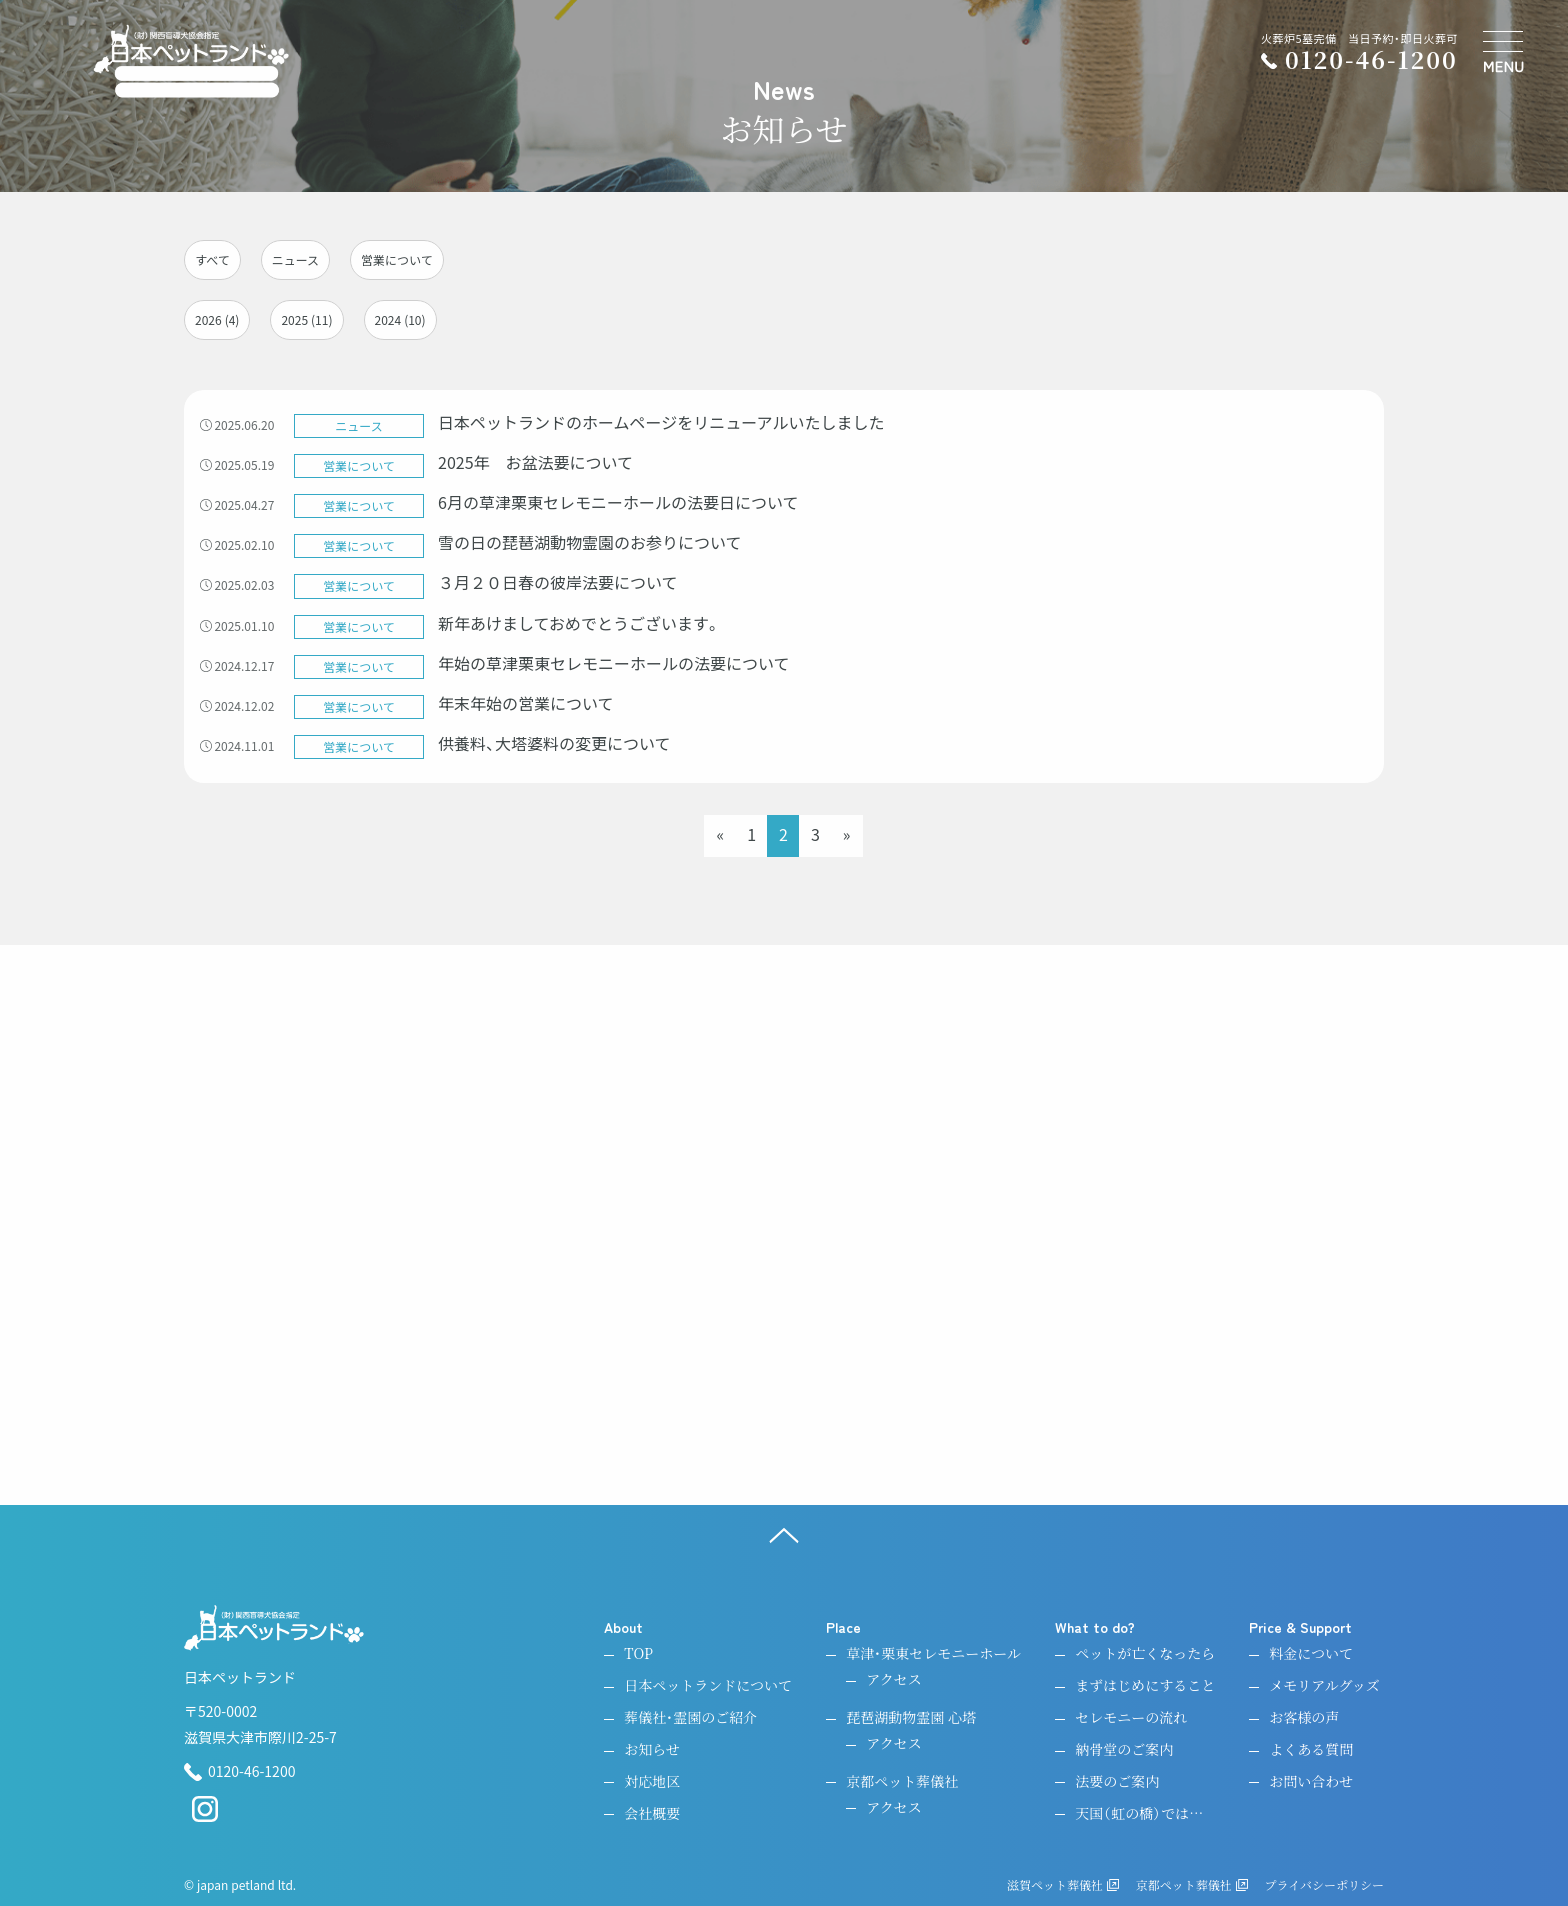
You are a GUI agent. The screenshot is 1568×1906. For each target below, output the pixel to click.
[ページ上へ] (784, 1535)
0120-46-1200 (239, 1772)
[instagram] (205, 1817)
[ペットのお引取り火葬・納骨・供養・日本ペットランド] (191, 61)
